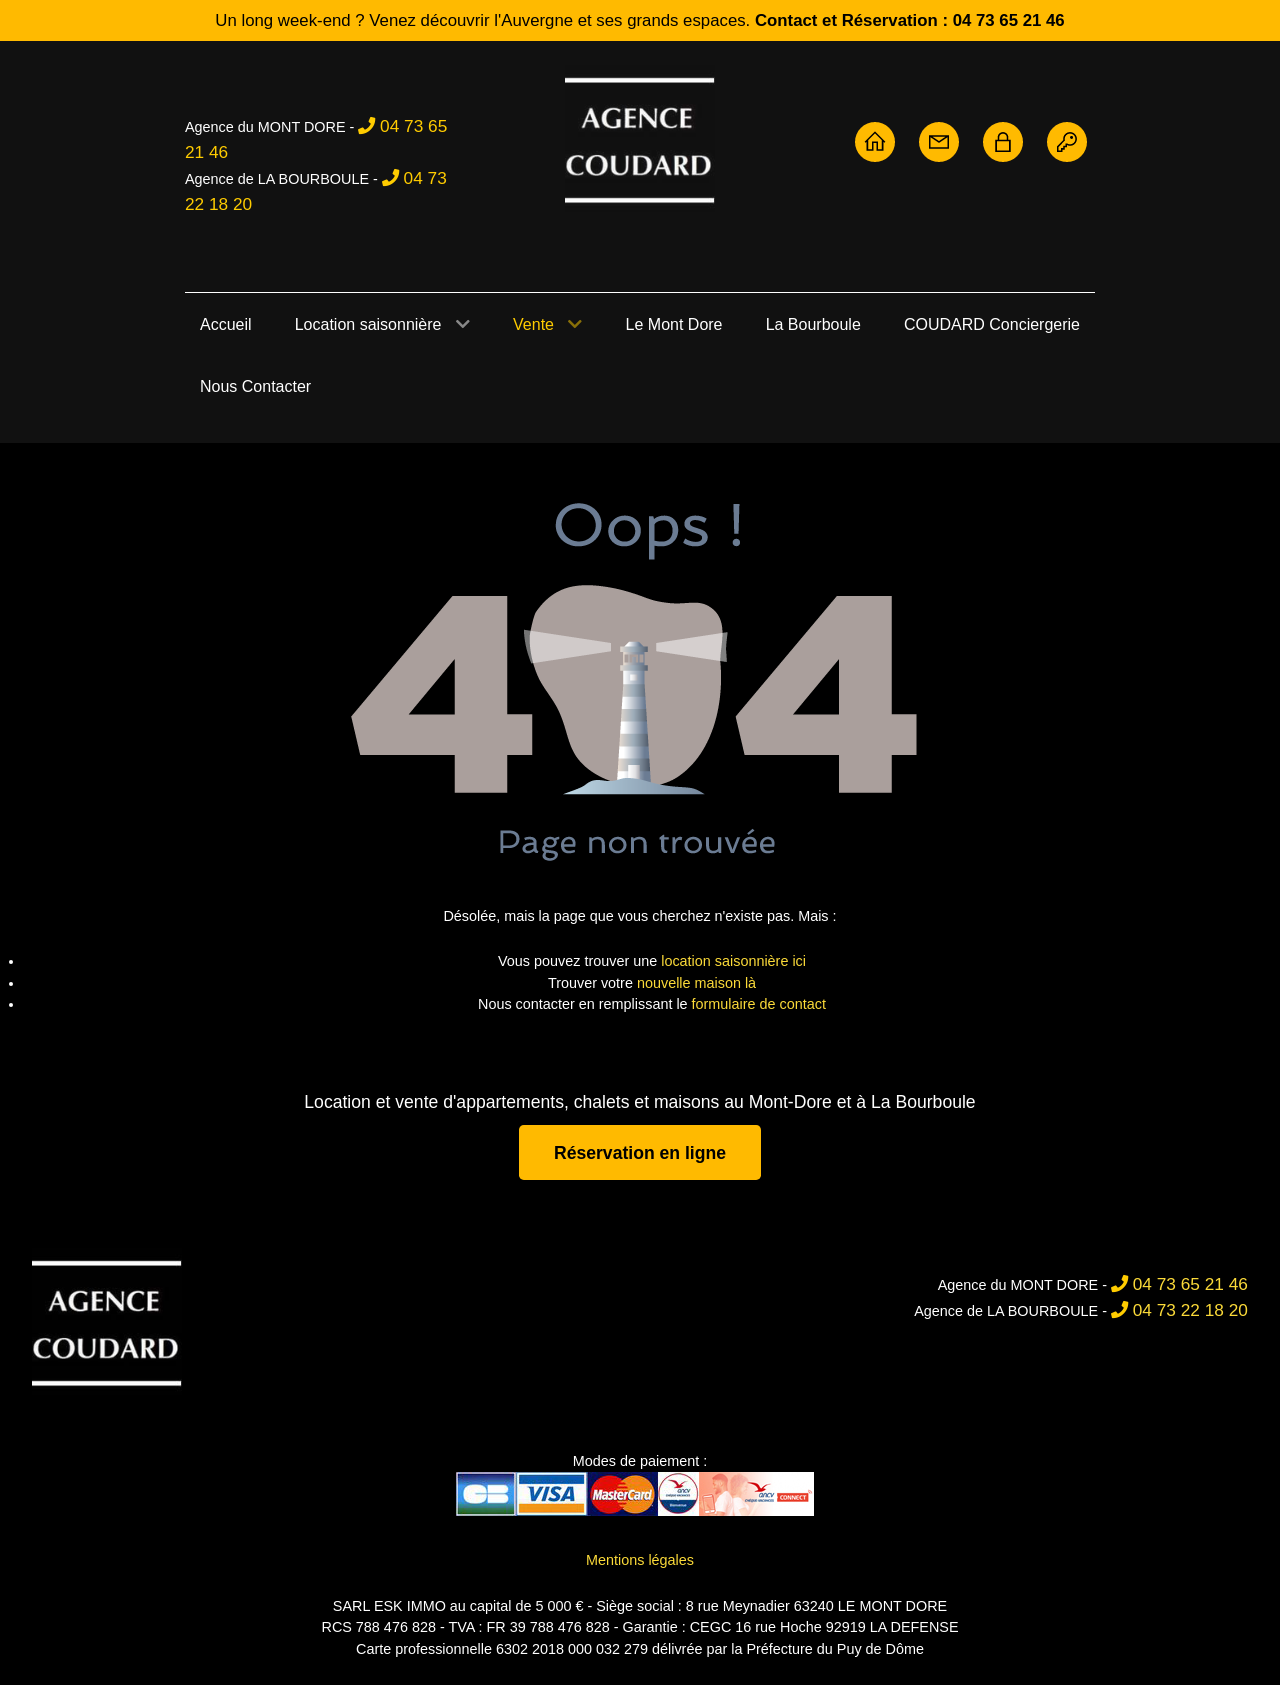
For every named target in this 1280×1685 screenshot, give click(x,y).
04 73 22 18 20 (1190, 1310)
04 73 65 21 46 (1190, 1284)
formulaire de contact (759, 1004)
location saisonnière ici (733, 961)
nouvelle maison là (696, 983)
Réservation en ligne (640, 1152)
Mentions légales (640, 1560)
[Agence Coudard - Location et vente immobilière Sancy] (640, 138)
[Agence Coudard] (107, 1321)
